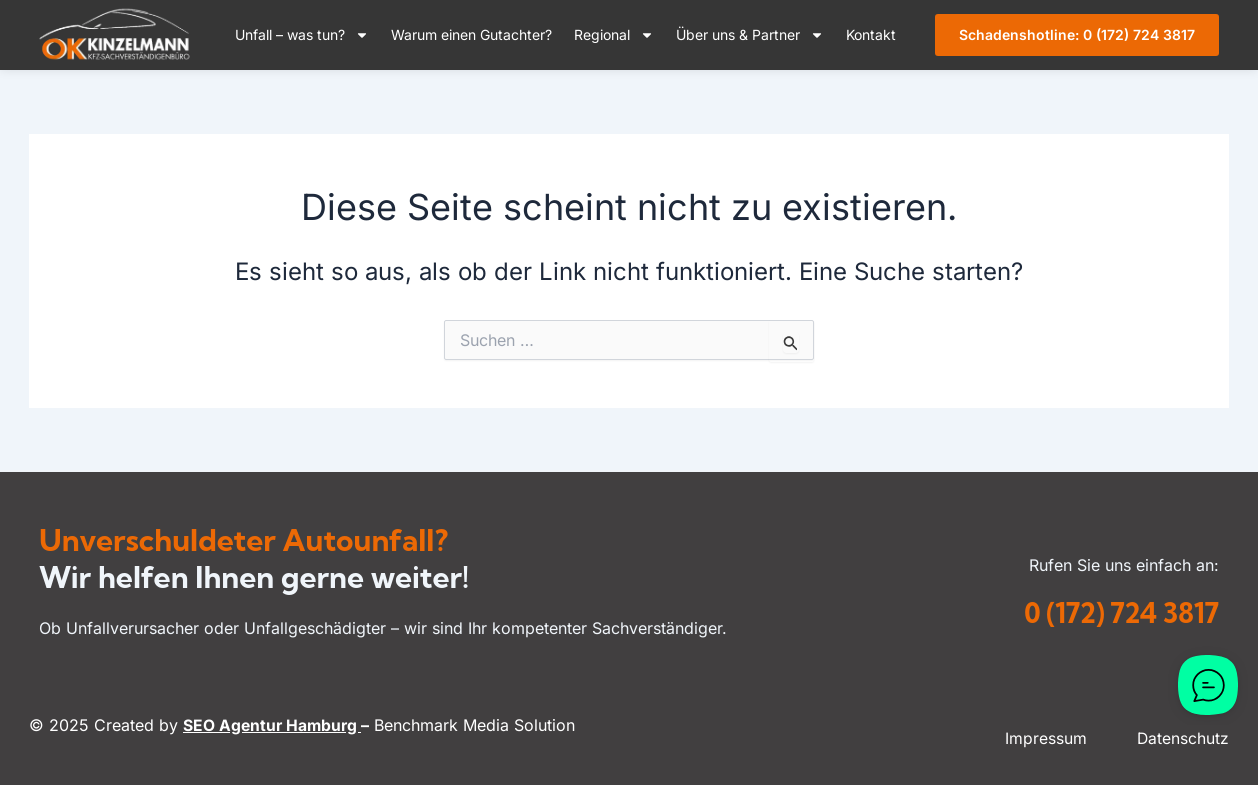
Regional (614, 35)
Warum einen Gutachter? (471, 34)
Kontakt (871, 34)
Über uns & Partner (750, 35)
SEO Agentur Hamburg (274, 725)
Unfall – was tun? (302, 35)
